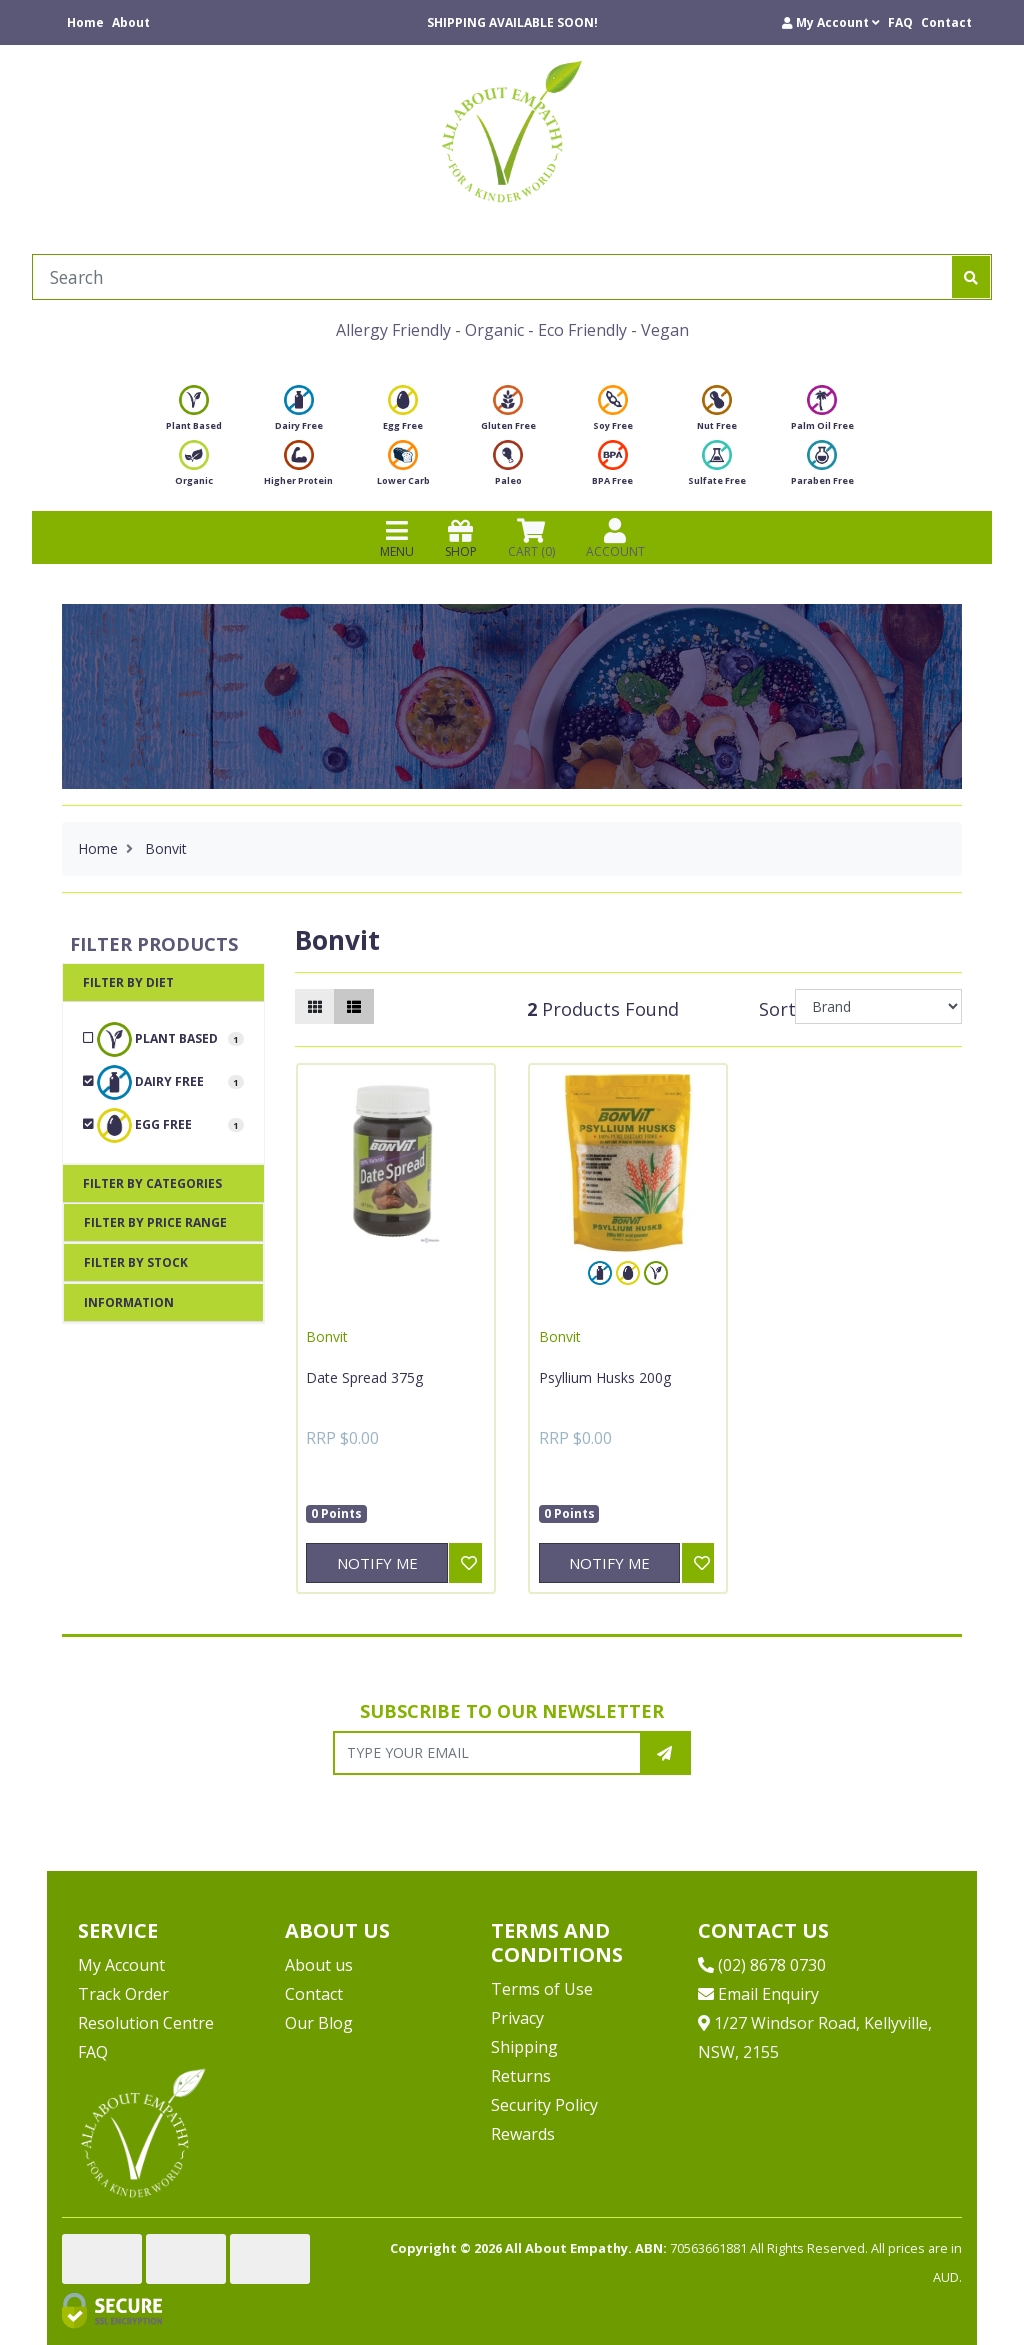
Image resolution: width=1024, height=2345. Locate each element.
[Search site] (971, 277)
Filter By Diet (128, 982)
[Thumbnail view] (315, 1006)
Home (85, 22)
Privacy (517, 2018)
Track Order (123, 1994)
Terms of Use (542, 1989)
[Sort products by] (878, 1006)
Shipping (524, 2047)
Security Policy (544, 2105)
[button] (831, 22)
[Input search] (492, 277)
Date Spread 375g (364, 1377)
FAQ (900, 22)
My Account (121, 1965)
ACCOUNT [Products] (615, 538)
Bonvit (327, 1336)
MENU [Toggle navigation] (397, 538)
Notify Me (377, 1563)
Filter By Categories (152, 1183)
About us (319, 1965)
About (131, 22)
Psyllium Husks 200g (605, 1377)
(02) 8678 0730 (762, 1965)
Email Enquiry (758, 1994)
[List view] (354, 1006)
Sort (774, 1009)
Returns (521, 2076)
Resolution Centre (146, 2023)
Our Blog (319, 2023)
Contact (946, 22)
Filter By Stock (136, 1262)
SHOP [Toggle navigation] (461, 538)
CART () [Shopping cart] (531, 538)
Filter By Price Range (155, 1222)
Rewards (523, 2134)
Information (129, 1302)
